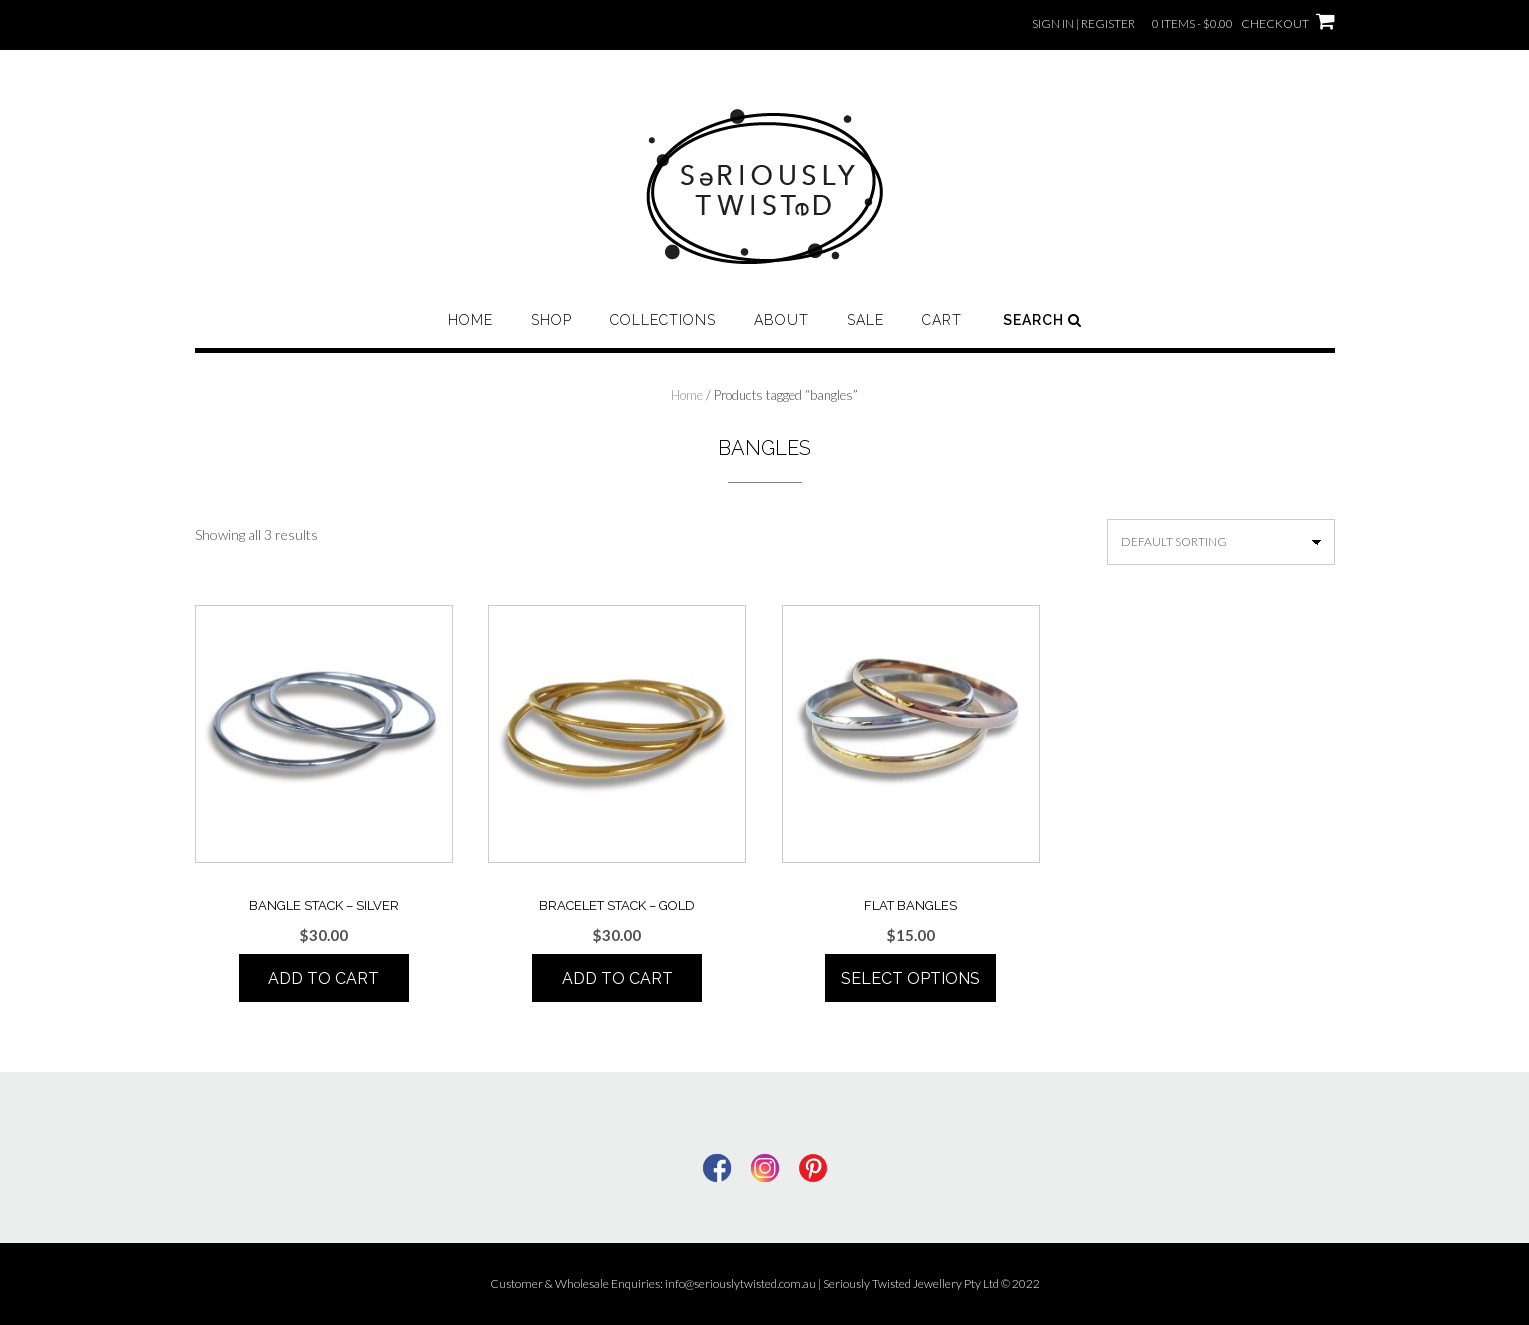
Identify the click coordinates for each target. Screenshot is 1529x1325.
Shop (551, 320)
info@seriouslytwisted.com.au (740, 1283)
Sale (865, 320)
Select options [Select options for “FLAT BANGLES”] (910, 978)
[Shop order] (1221, 542)
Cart (942, 320)
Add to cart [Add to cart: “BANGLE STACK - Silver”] (323, 978)
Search (1042, 320)
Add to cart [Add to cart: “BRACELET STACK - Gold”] (617, 978)
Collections (663, 320)
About (781, 320)
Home (470, 320)
